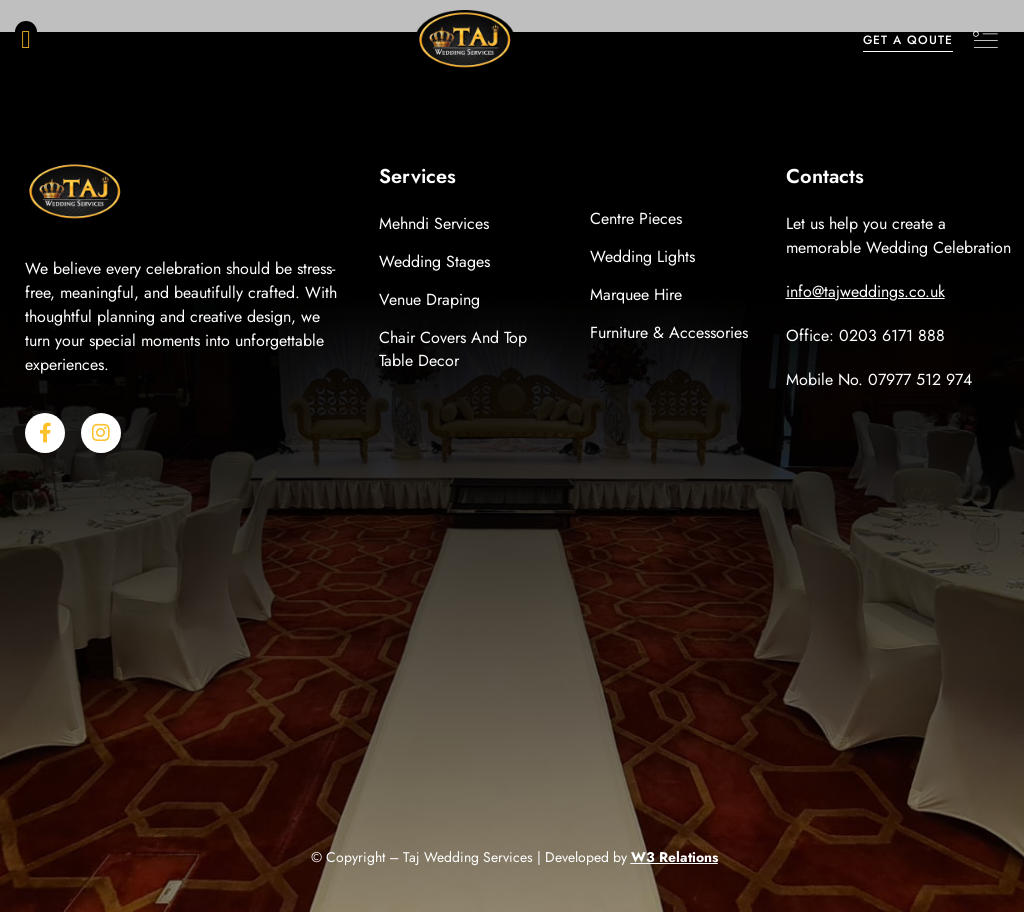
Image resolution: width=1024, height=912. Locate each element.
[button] (26, 40)
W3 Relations (674, 857)
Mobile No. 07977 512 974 (879, 379)
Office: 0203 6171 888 (865, 335)
